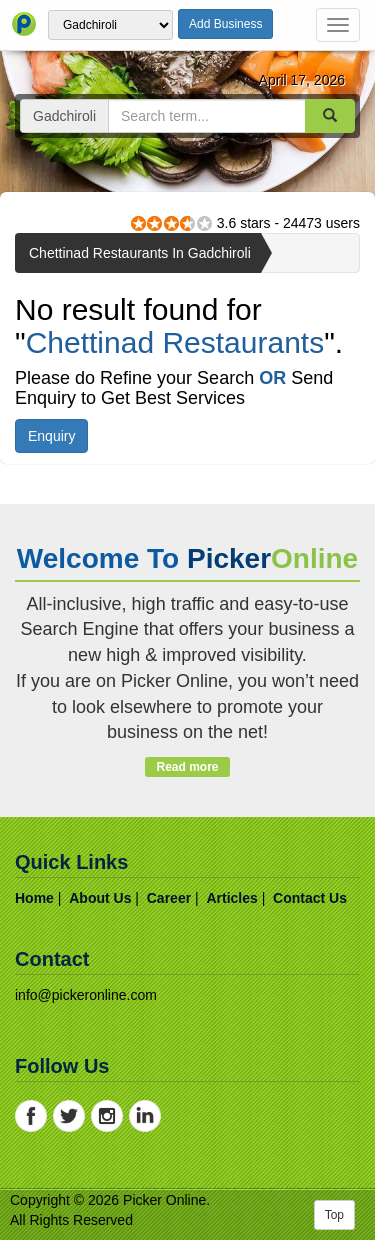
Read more (187, 767)
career (169, 898)
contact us (310, 898)
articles (231, 898)
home (34, 898)
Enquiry (51, 436)
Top (334, 1215)
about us (100, 898)
